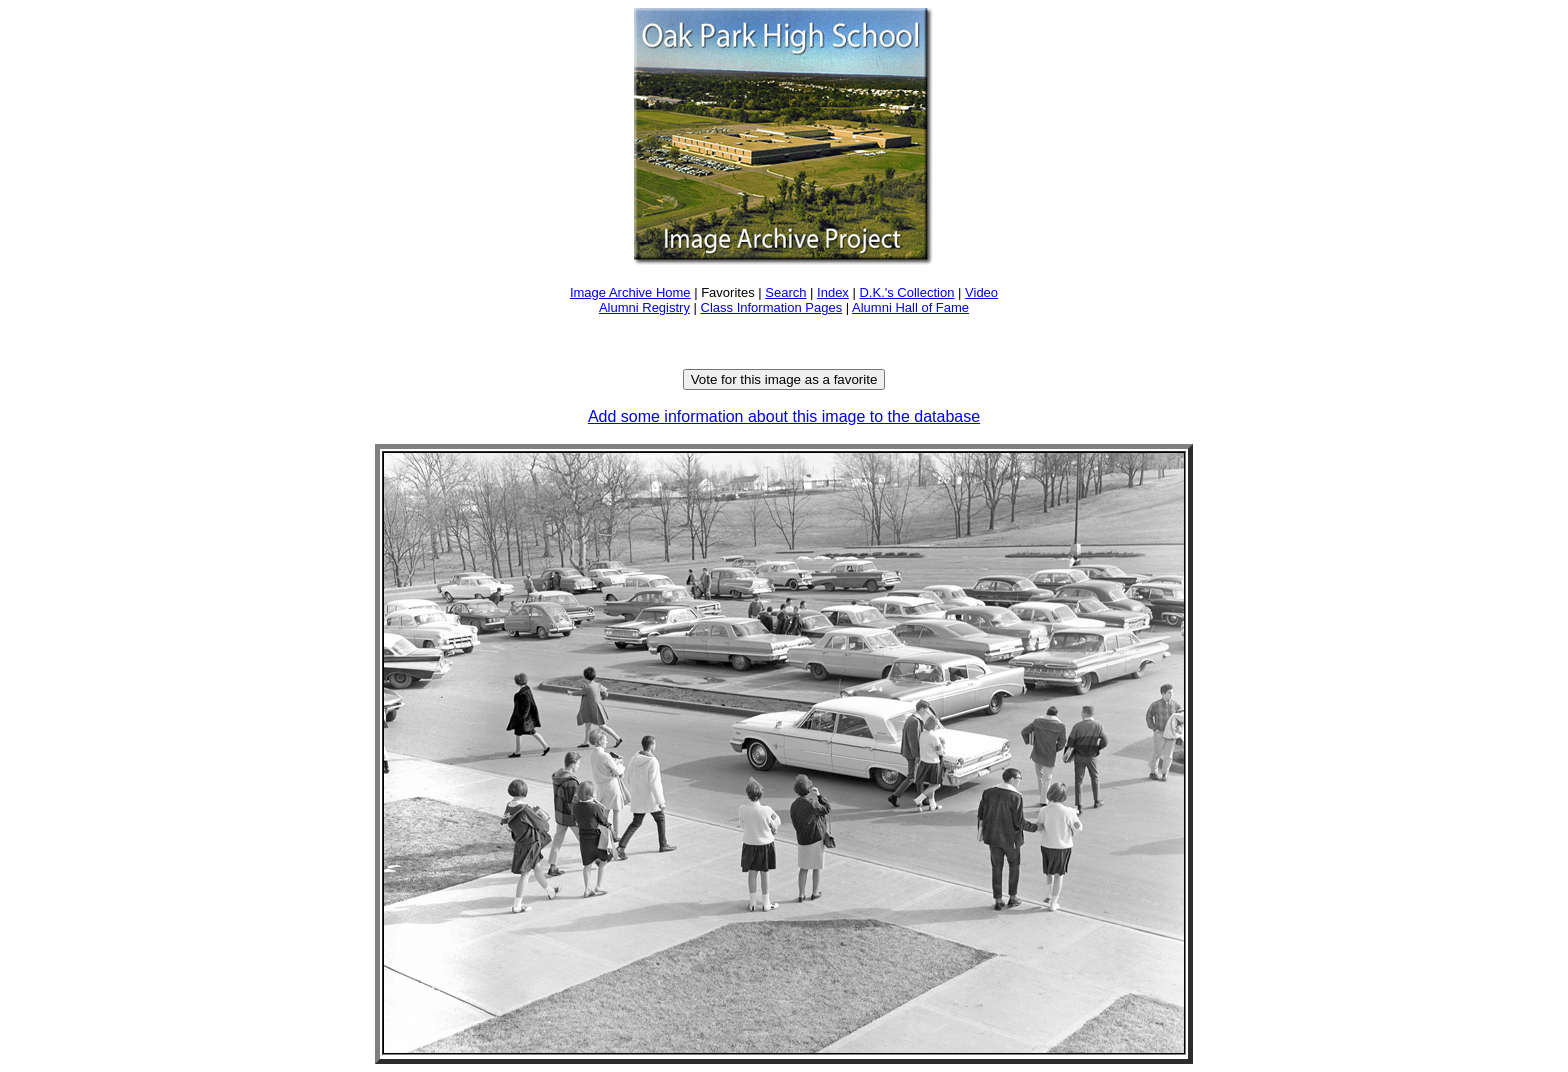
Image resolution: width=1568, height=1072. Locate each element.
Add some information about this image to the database (784, 416)
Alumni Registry (644, 307)
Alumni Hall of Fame (910, 307)
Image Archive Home (630, 292)
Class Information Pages (772, 307)
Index (833, 292)
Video (981, 292)
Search (785, 292)
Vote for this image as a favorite (784, 379)
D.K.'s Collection (906, 292)
